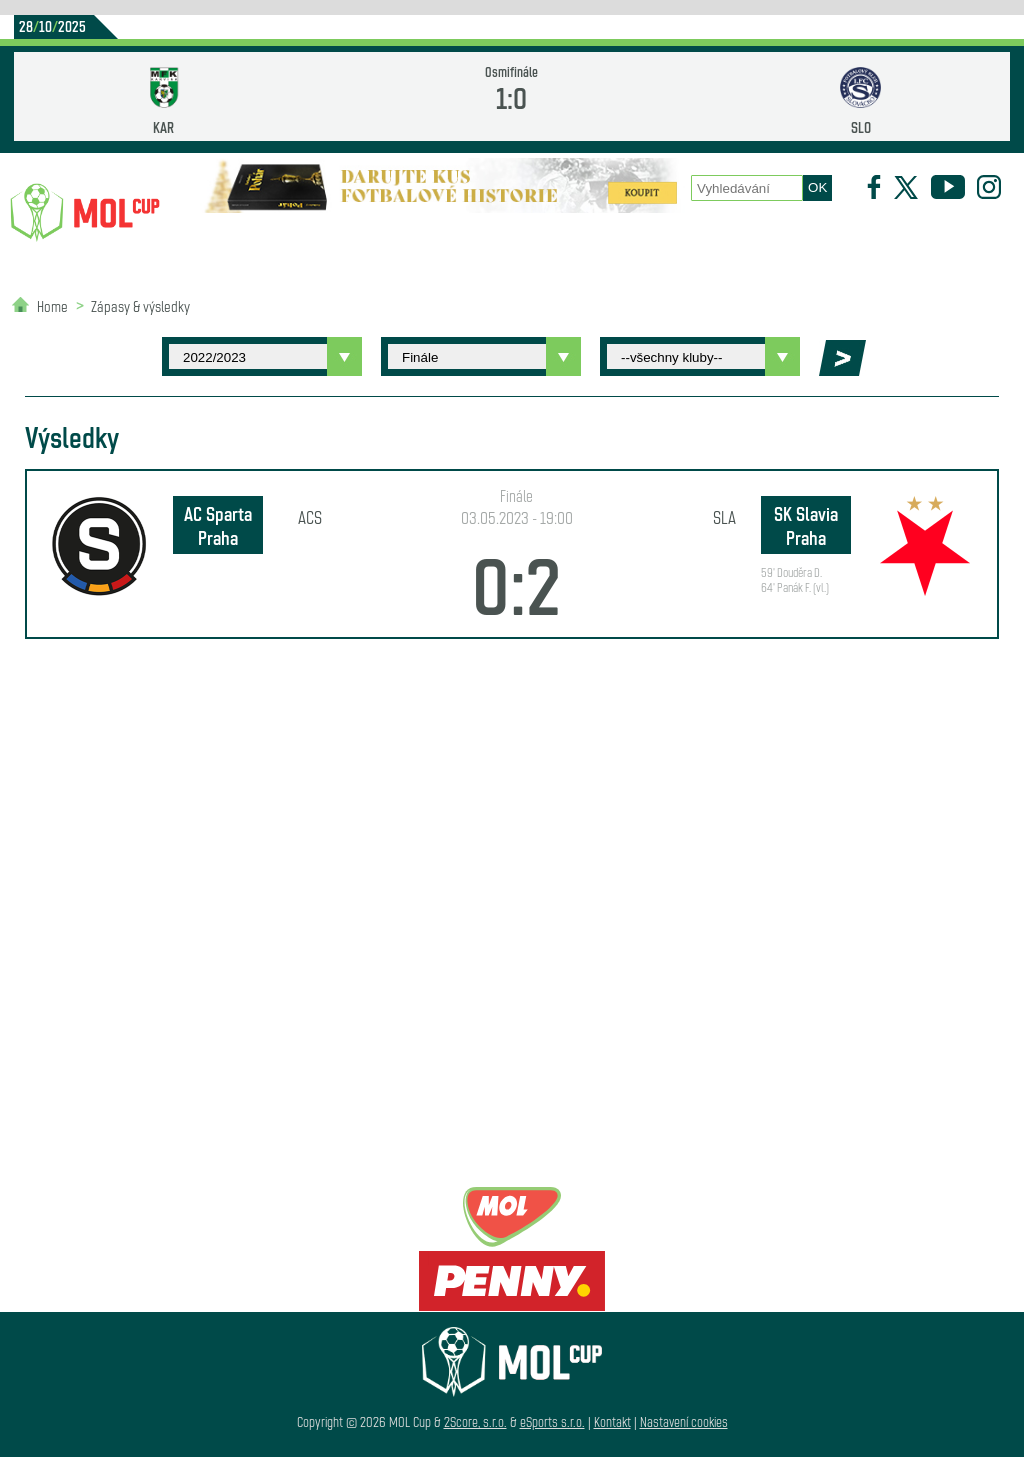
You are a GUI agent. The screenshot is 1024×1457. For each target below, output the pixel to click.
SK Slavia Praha (806, 525)
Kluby (310, 240)
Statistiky (391, 240)
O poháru (492, 240)
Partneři (846, 240)
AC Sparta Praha (218, 525)
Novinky (232, 240)
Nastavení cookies (684, 1421)
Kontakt (612, 1421)
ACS (310, 516)
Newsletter (751, 240)
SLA (724, 516)
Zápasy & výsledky (140, 305)
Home (52, 305)
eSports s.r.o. (552, 1421)
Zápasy (575, 240)
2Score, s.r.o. (475, 1421)
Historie (656, 240)
